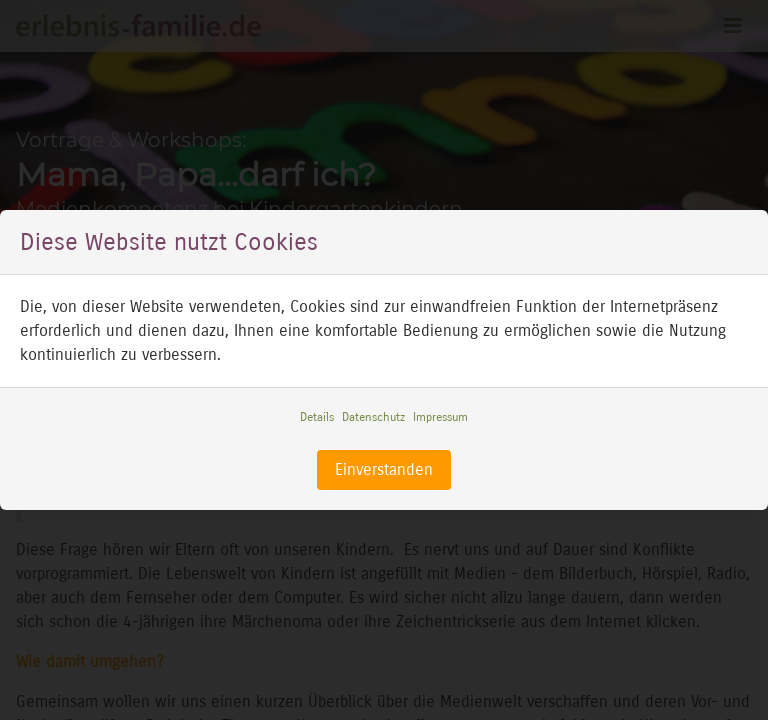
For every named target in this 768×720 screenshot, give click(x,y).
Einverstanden (384, 469)
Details (317, 417)
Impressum (440, 417)
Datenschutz (373, 417)
